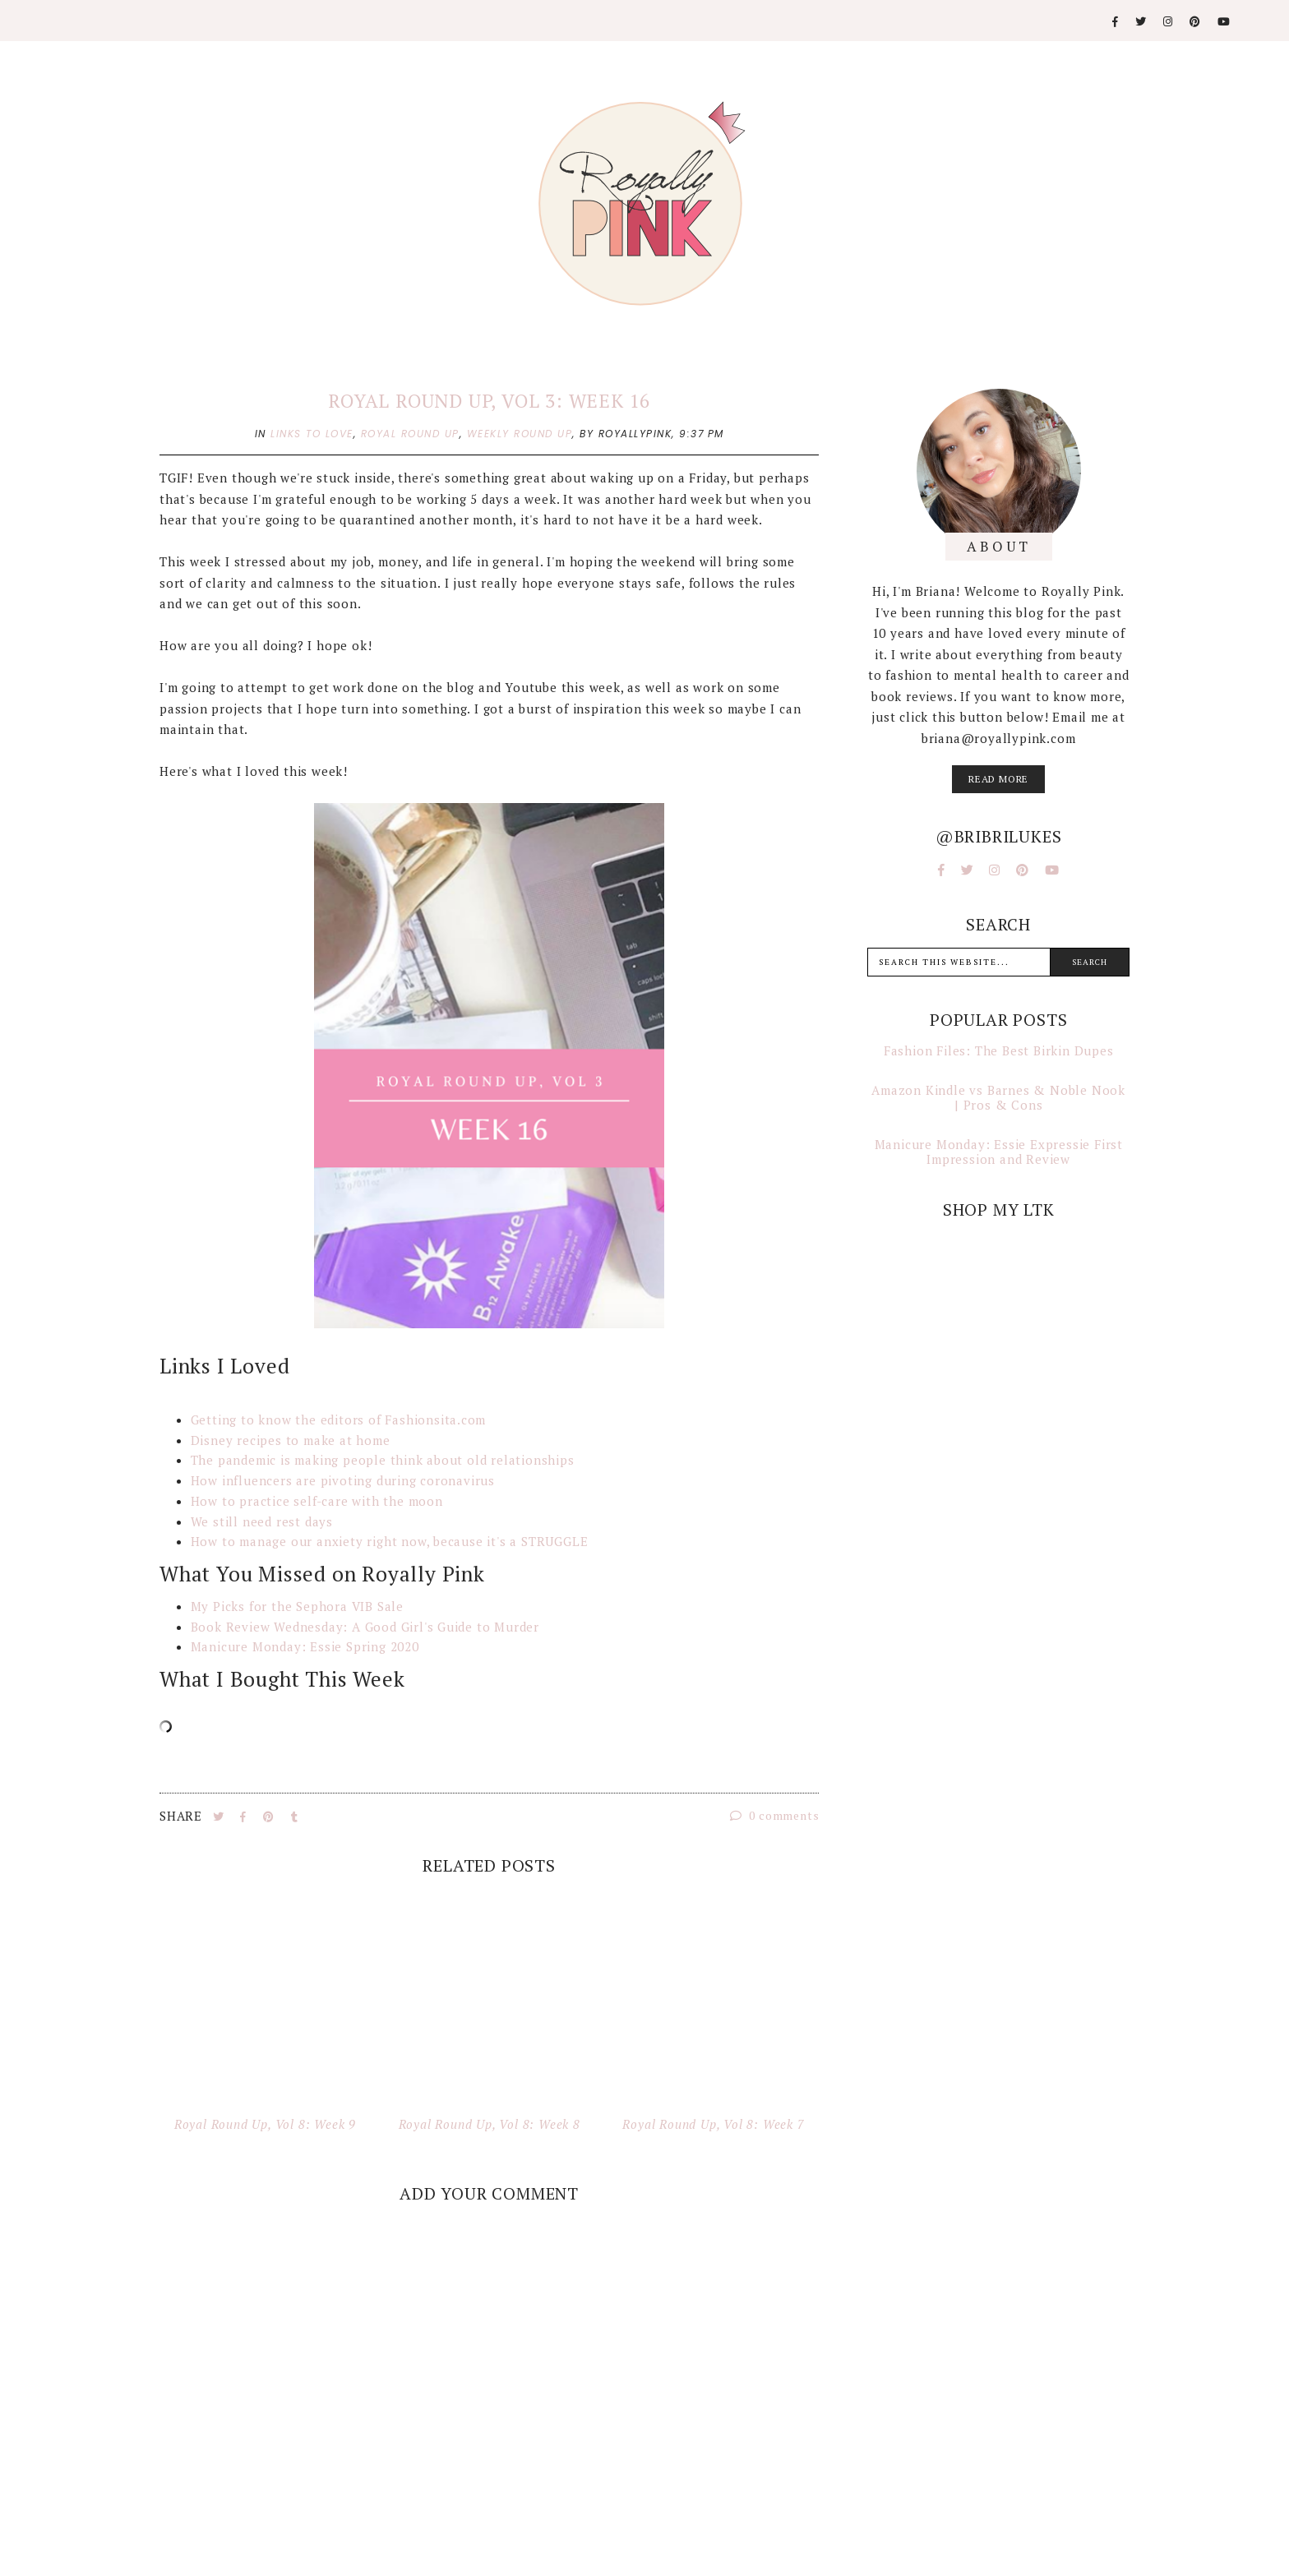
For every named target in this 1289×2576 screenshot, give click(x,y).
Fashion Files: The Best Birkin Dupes (999, 1050)
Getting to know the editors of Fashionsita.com (341, 1419)
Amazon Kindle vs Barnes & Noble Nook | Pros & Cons (998, 1097)
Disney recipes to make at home (290, 1440)
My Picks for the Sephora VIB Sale (297, 1606)
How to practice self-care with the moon (317, 1501)
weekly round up (520, 434)
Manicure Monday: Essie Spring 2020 (307, 1646)
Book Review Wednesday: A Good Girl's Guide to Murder (365, 1626)
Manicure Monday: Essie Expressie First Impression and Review (999, 1151)
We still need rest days (262, 1521)
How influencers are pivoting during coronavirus (343, 1480)
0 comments (775, 1815)
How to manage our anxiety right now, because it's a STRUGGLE (392, 1541)
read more (998, 779)
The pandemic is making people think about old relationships (383, 1460)
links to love (311, 434)
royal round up (410, 434)
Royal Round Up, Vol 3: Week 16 (489, 400)
